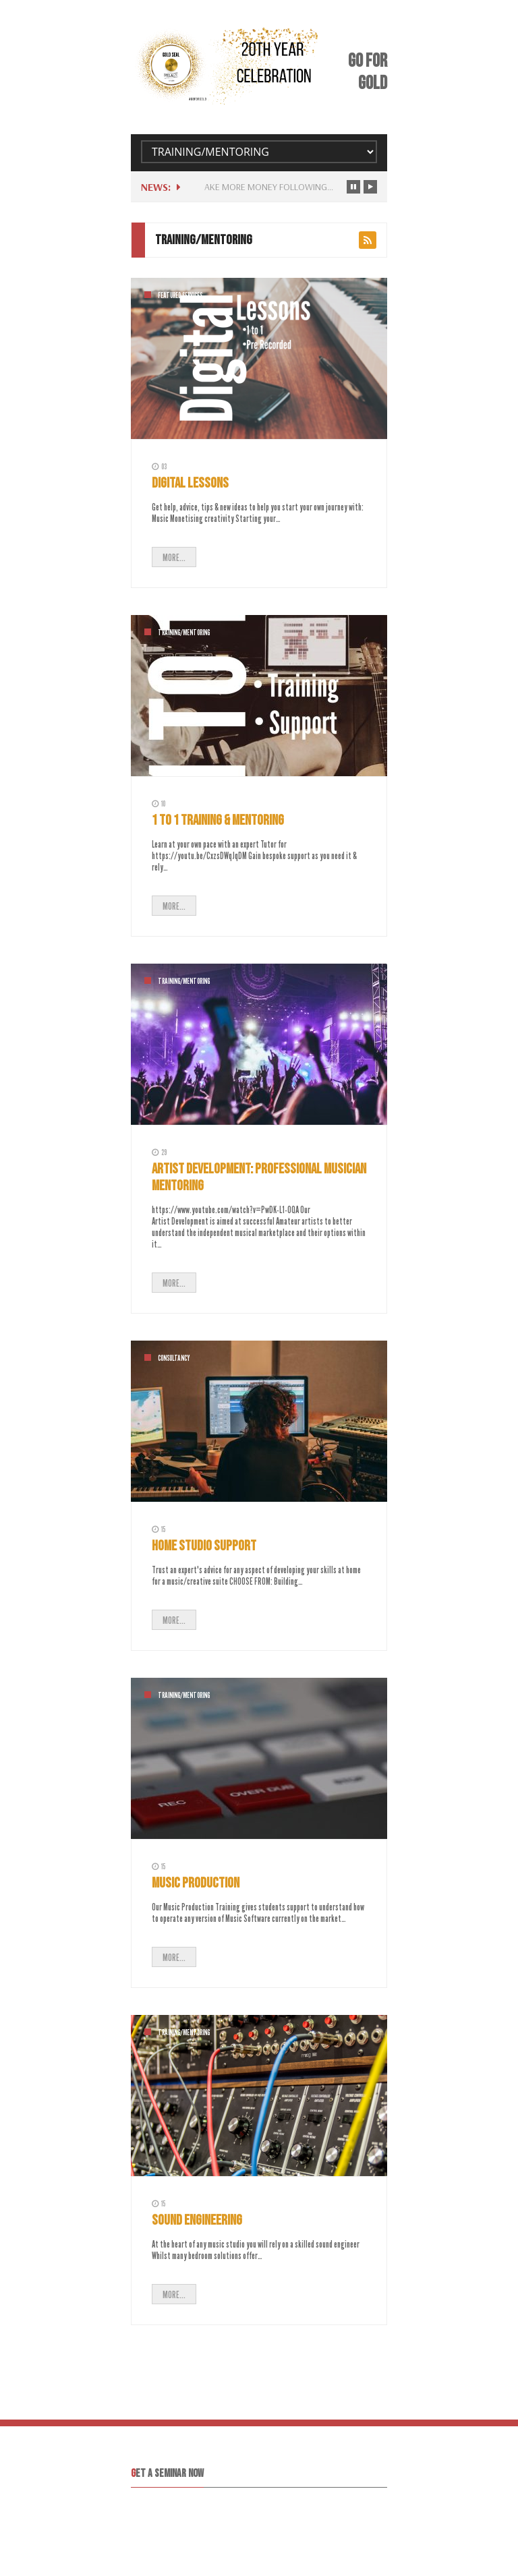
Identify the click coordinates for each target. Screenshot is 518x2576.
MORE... (174, 557)
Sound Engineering (197, 2220)
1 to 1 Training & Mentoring (218, 820)
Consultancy (174, 1358)
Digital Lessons (190, 483)
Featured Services (180, 295)
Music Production (195, 1883)
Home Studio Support (204, 1546)
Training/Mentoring (184, 632)
